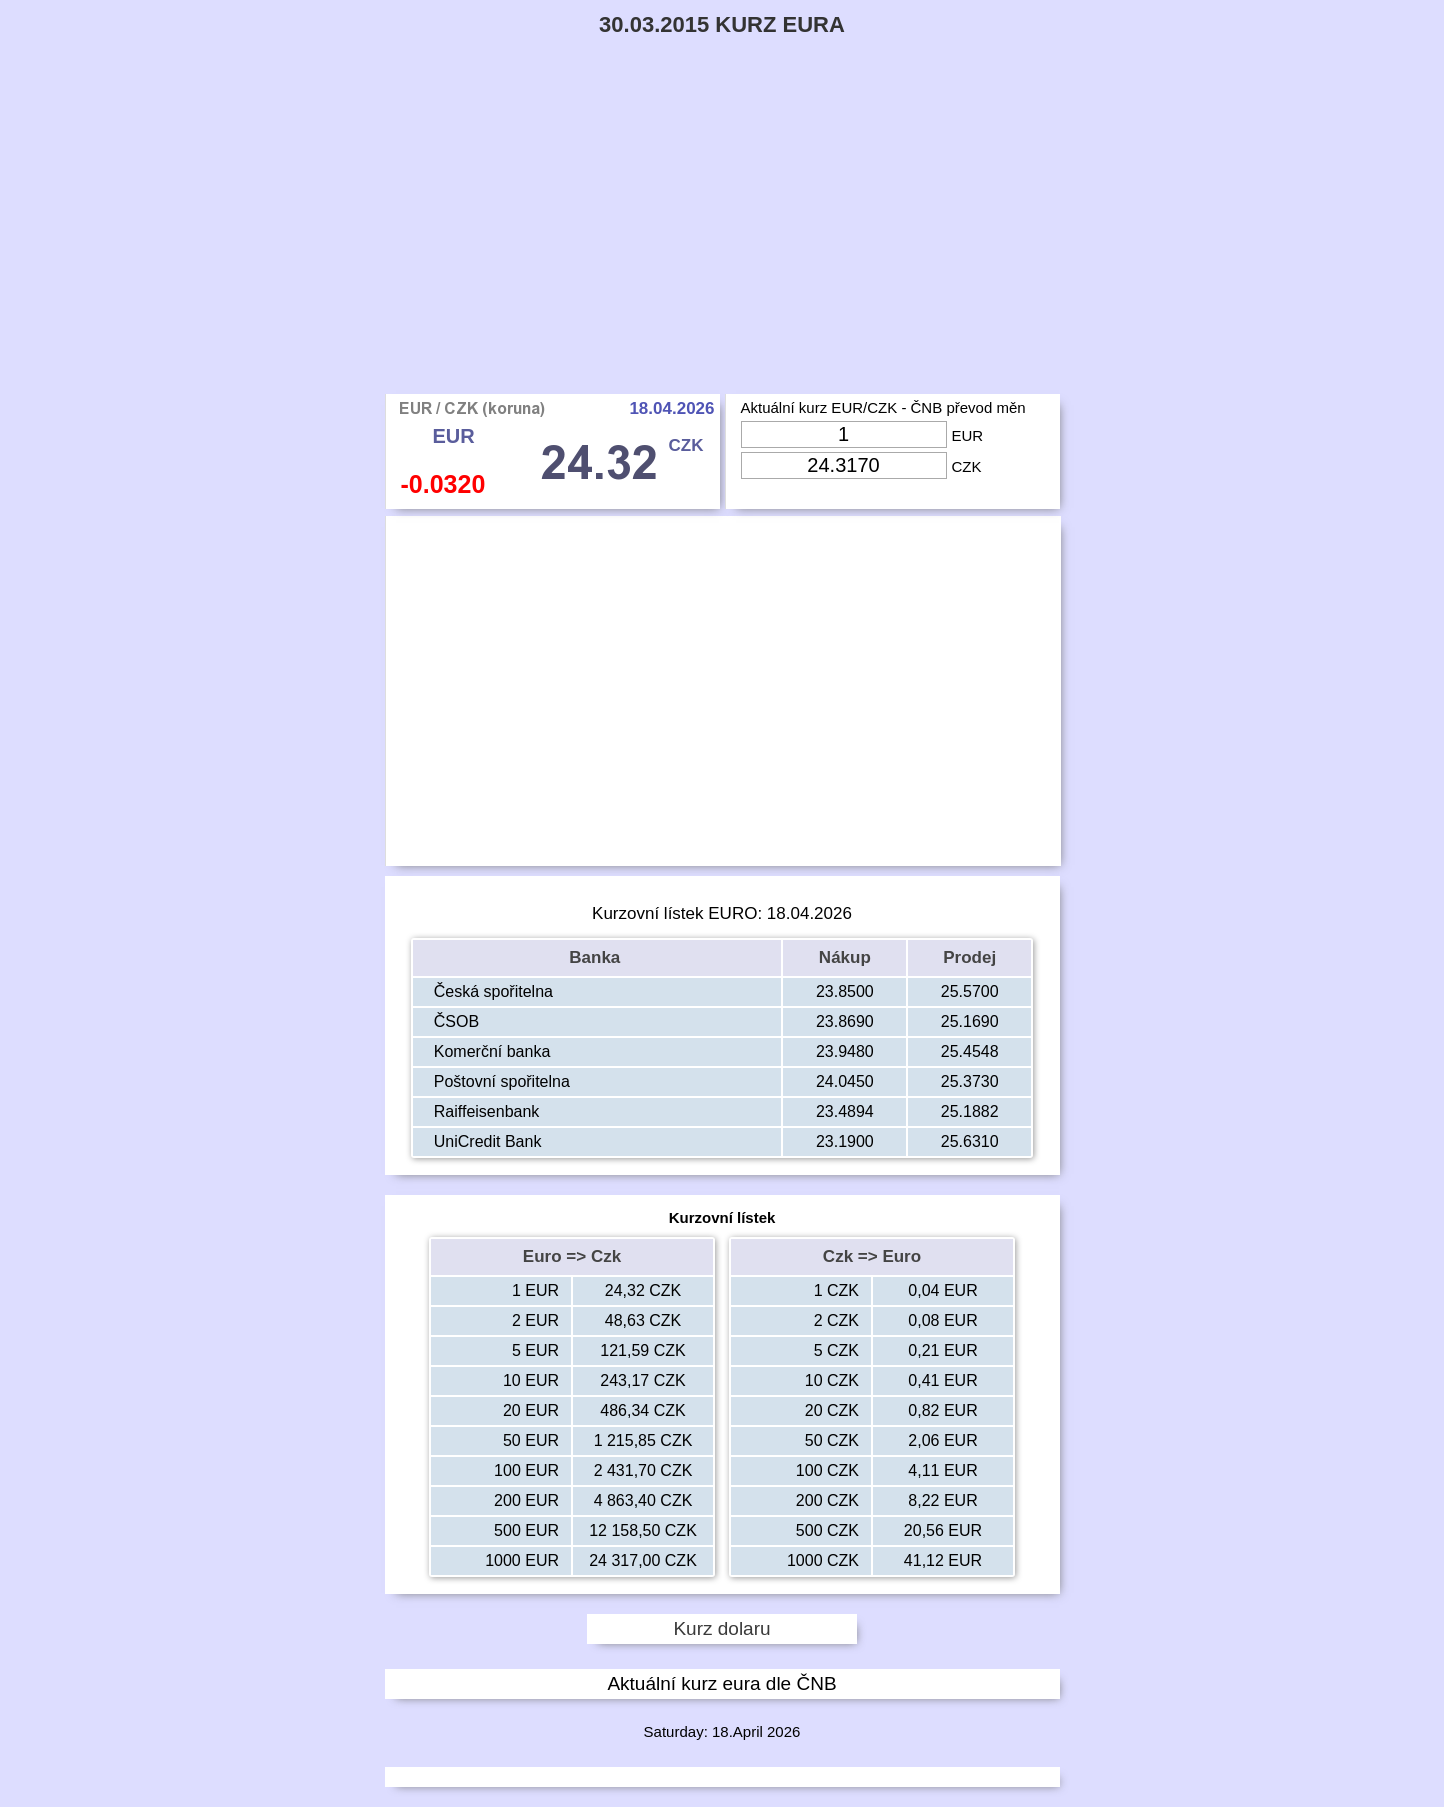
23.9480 (845, 1051)
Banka (597, 957)
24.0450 (845, 1081)
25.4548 (970, 1051)
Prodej (969, 957)
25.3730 (970, 1081)
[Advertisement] (722, 244)
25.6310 (970, 1141)
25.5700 (970, 991)
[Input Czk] (844, 465)
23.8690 (845, 1021)
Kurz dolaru (721, 1628)
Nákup (845, 957)
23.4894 (845, 1111)
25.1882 (970, 1111)
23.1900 (845, 1141)
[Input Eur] (844, 434)
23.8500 (845, 991)
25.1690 (970, 1021)
